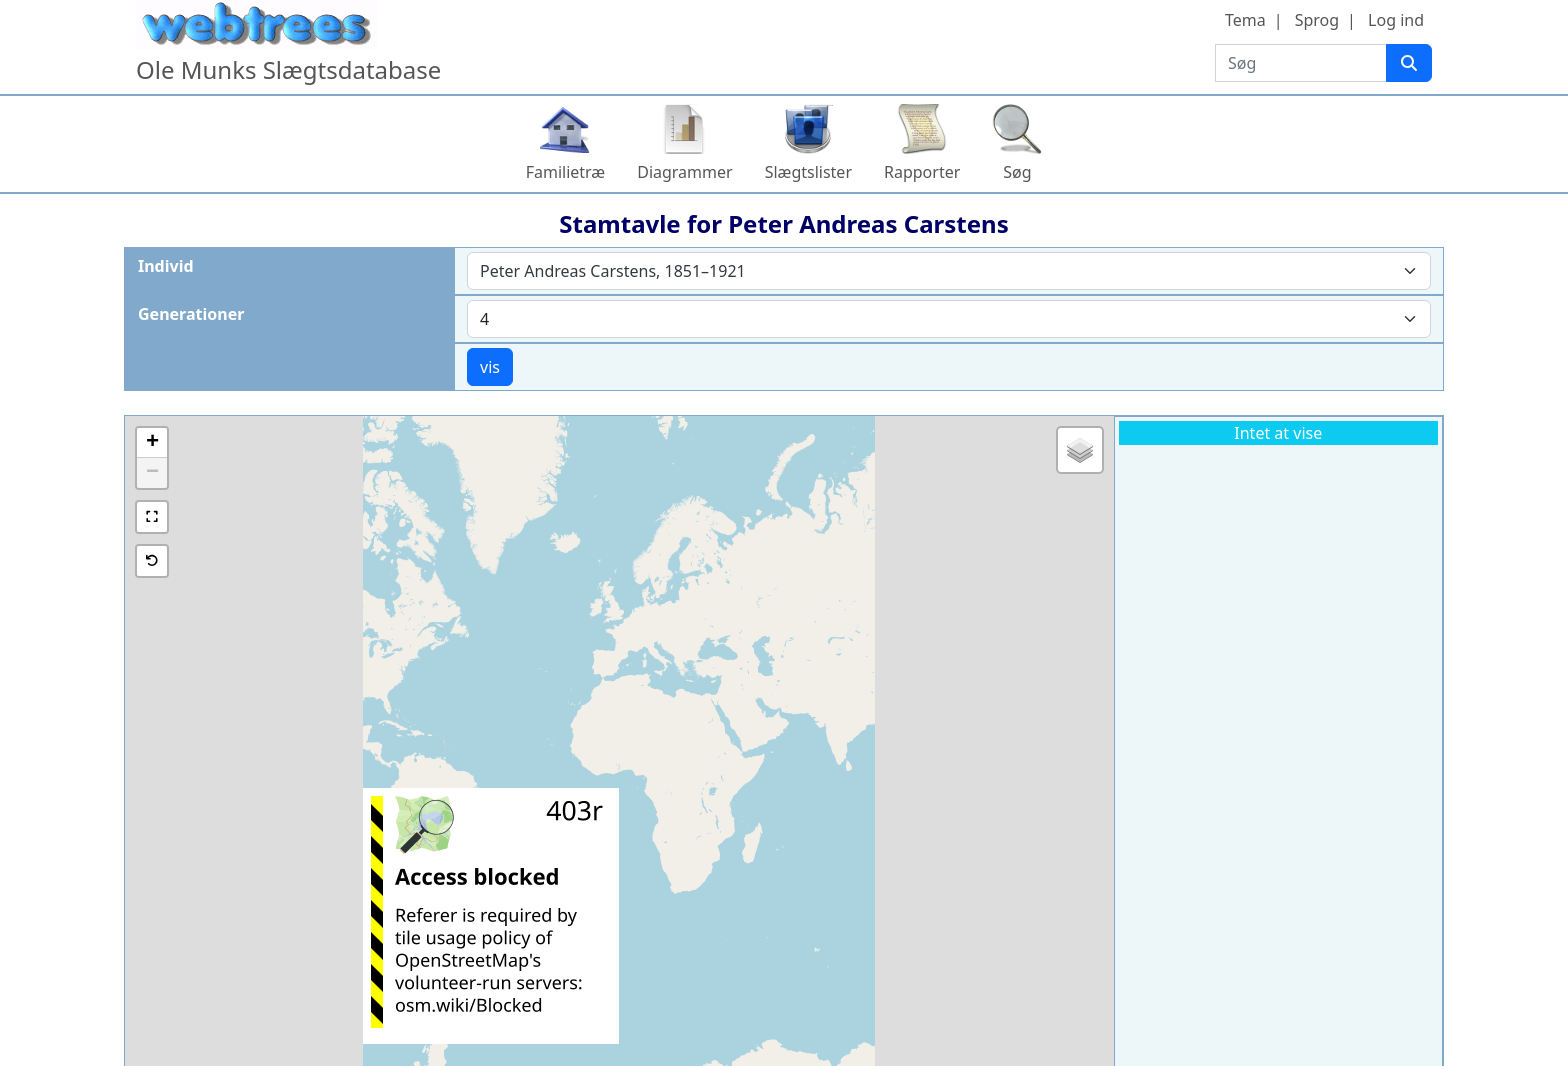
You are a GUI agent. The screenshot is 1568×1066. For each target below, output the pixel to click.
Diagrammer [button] (684, 172)
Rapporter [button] (922, 172)
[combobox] (949, 271)
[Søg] (1409, 63)
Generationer (191, 314)
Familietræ (566, 172)
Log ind (1396, 20)
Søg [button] (1017, 172)
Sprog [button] (1317, 20)
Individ (166, 266)
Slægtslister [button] (808, 172)
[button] (152, 443)
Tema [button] (1245, 20)
